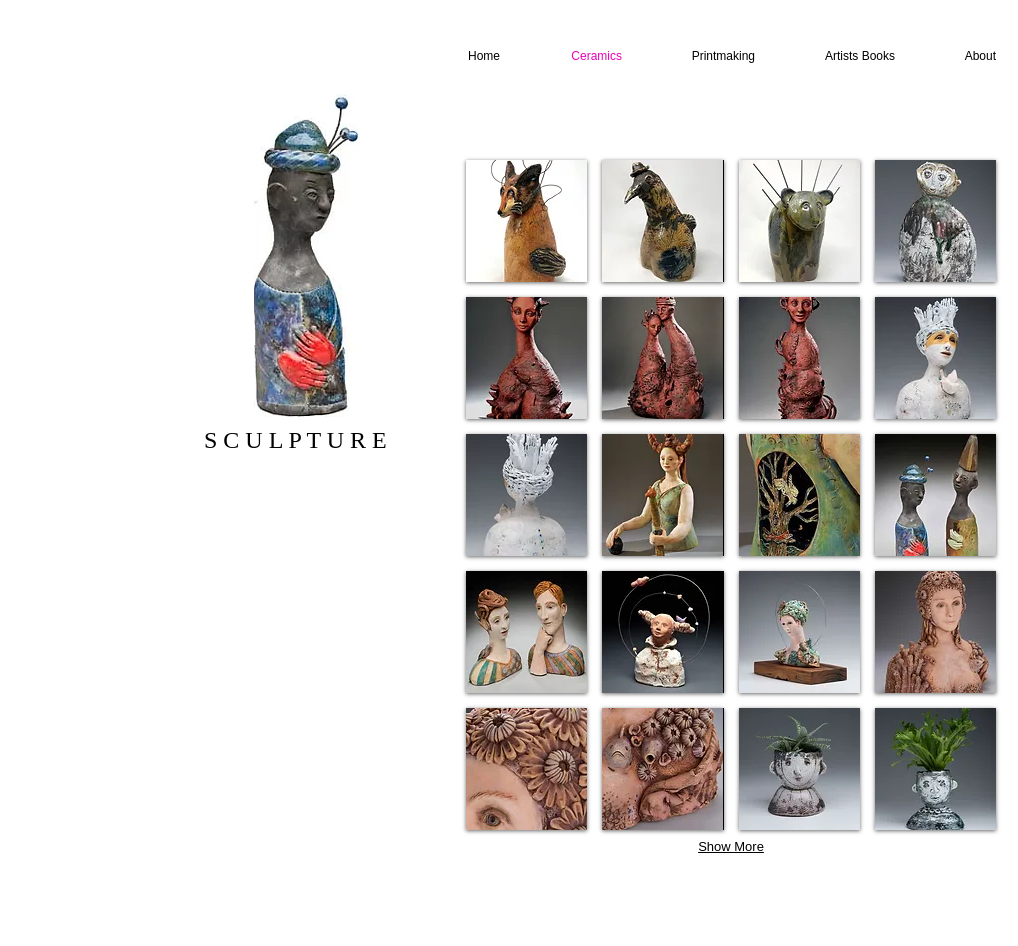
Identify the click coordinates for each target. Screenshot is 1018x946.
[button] (526, 221)
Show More (731, 846)
